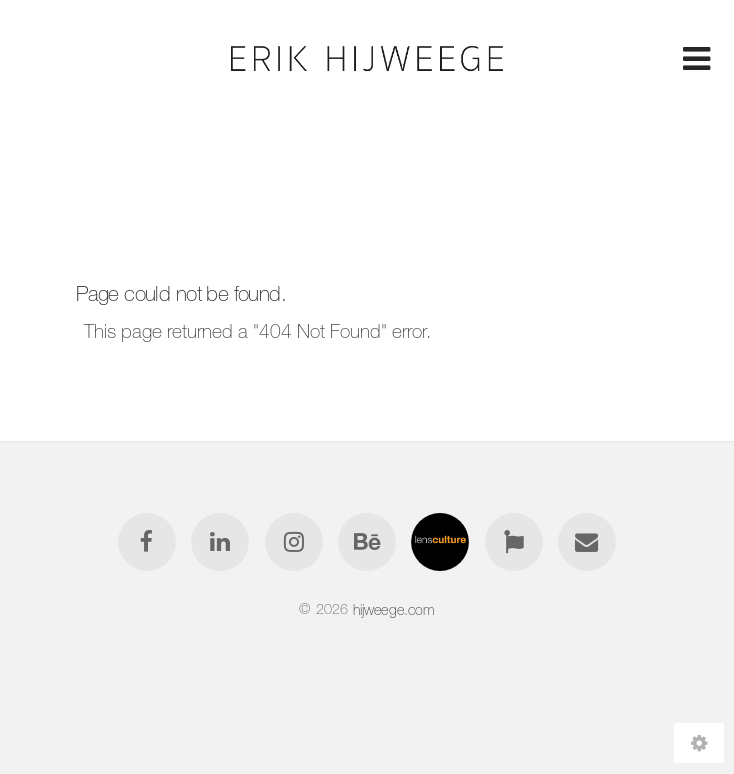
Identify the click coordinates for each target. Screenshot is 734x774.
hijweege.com (394, 609)
